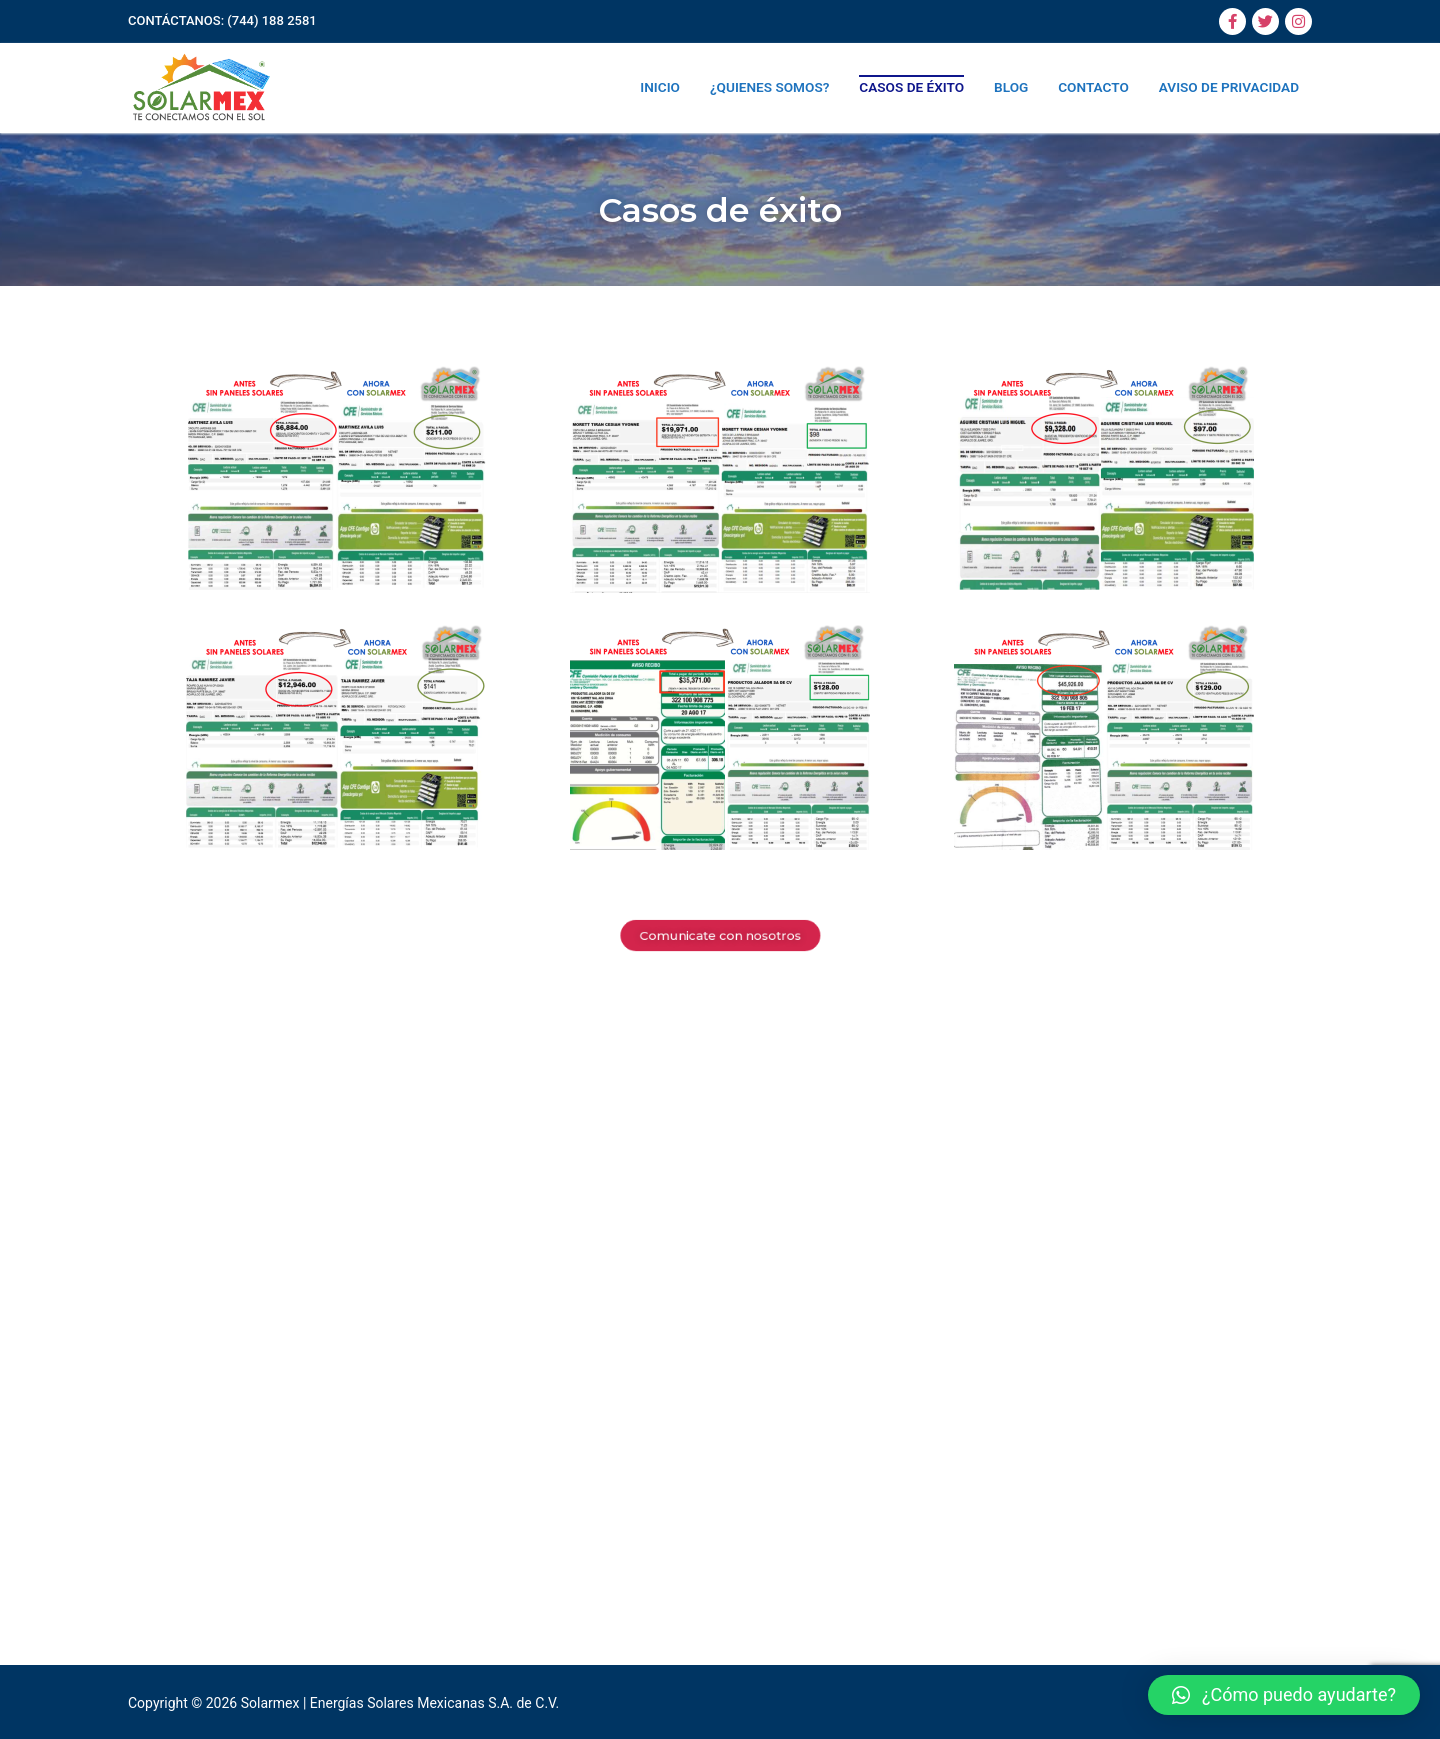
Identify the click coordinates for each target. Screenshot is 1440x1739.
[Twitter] (1265, 21)
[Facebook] (1232, 21)
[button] (1284, 1695)
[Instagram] (1298, 21)
